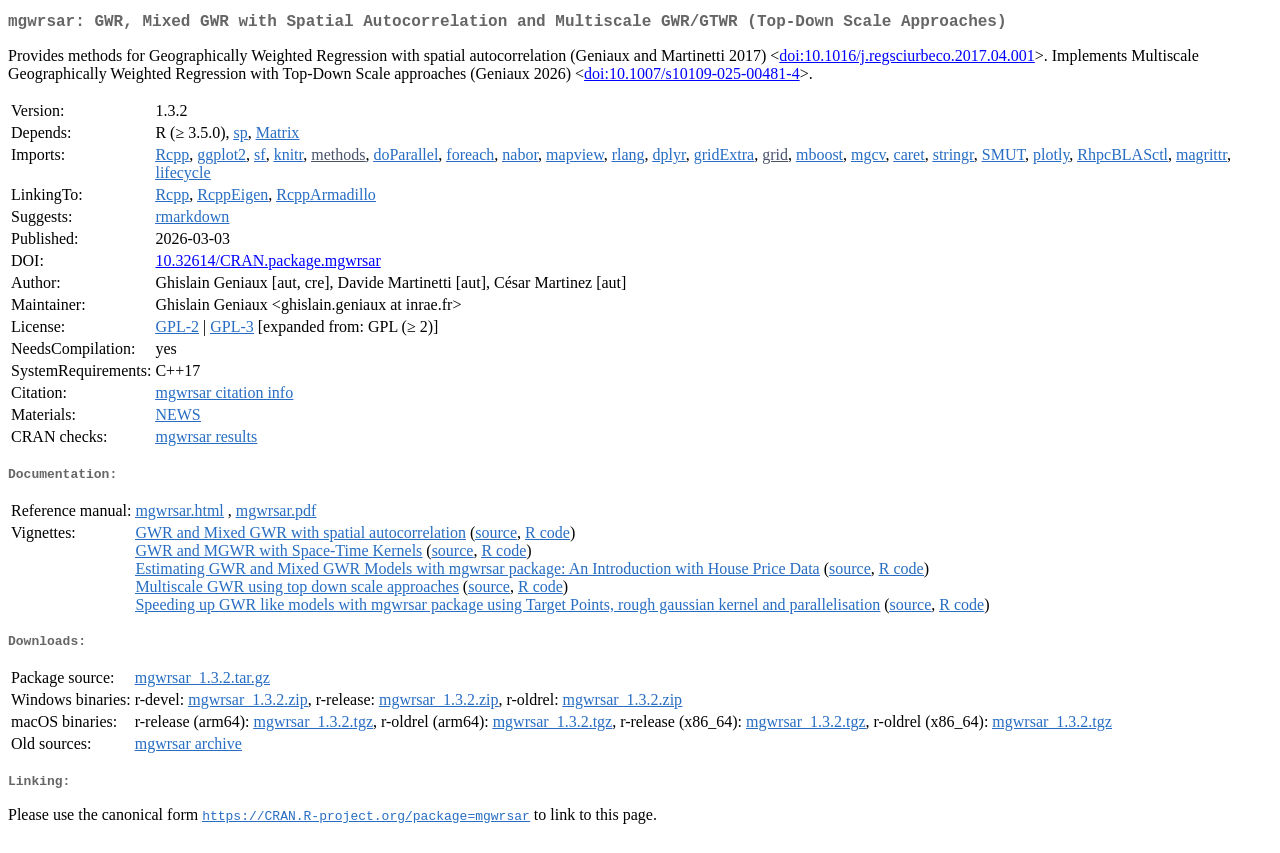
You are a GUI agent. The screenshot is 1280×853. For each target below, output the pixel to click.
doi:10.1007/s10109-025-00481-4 (692, 77)
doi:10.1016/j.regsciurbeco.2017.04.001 (907, 59)
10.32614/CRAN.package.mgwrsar (267, 264)
